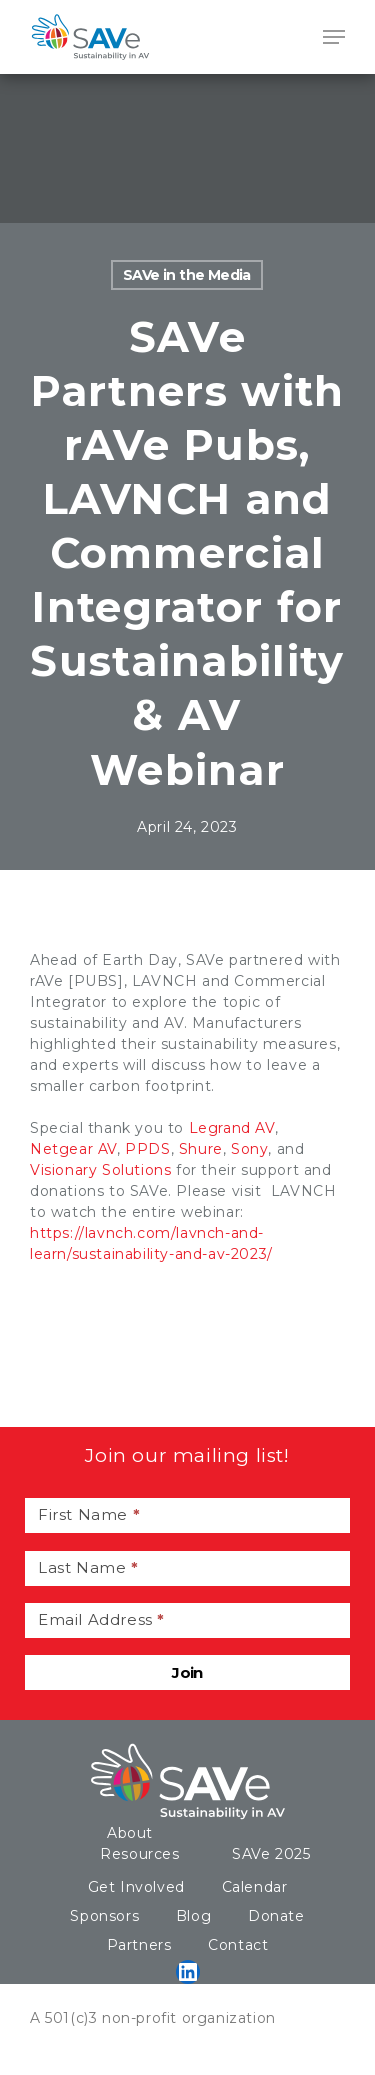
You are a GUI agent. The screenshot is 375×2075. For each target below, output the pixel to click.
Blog (193, 1916)
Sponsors (104, 1916)
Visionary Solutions (100, 1170)
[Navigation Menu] (334, 37)
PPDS (147, 1149)
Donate (276, 1916)
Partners (139, 1945)
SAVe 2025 (271, 1854)
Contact (238, 1945)
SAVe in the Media (187, 275)
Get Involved (136, 1887)
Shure (201, 1149)
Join (187, 1672)
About (130, 1833)
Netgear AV (73, 1149)
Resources (139, 1854)
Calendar (255, 1887)
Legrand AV (232, 1128)
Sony (249, 1149)
